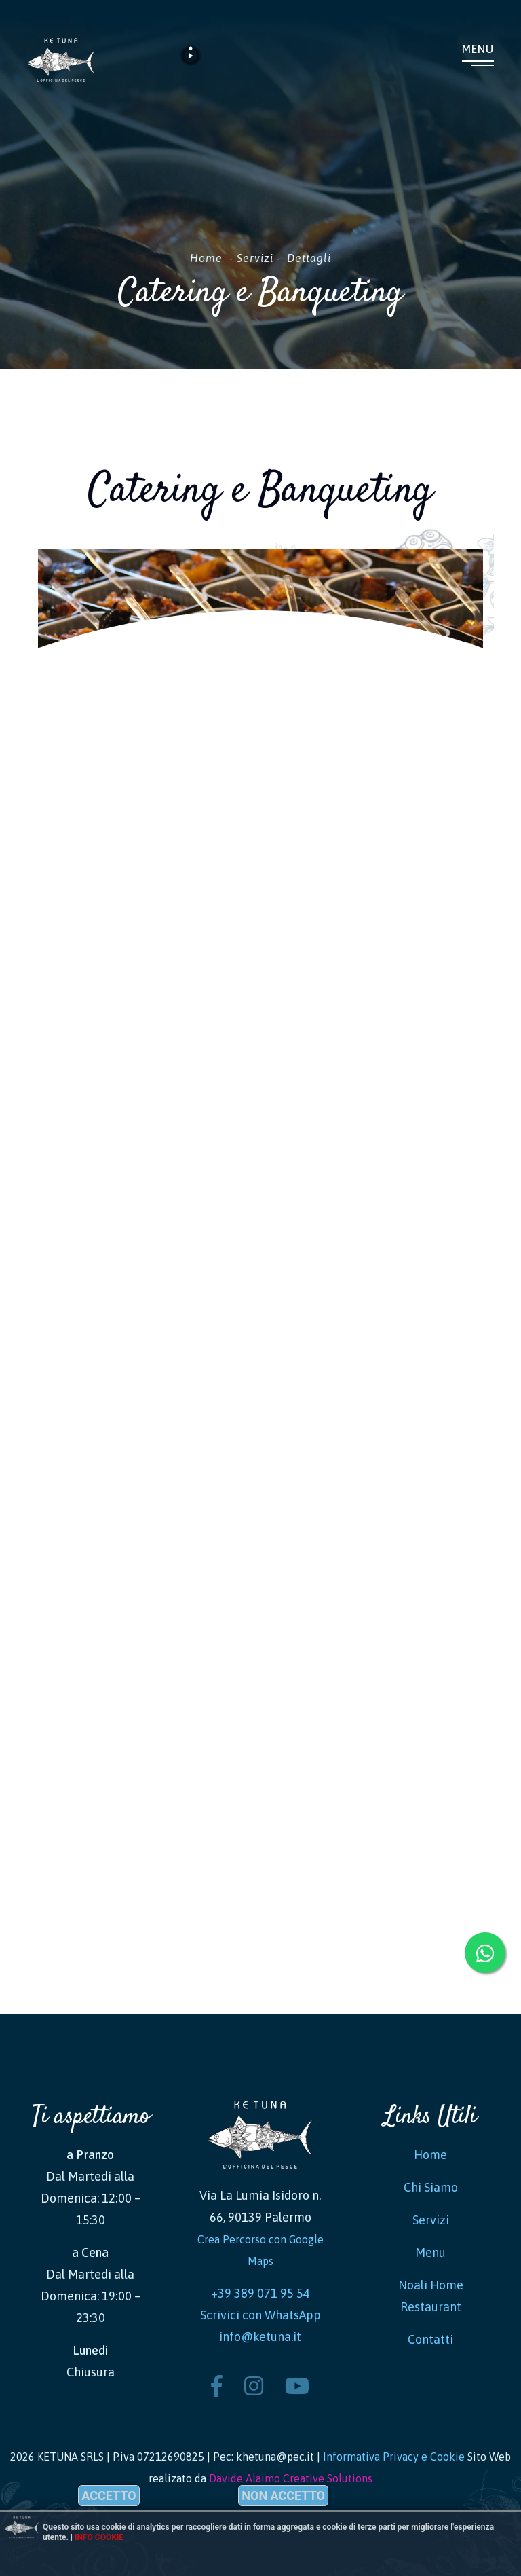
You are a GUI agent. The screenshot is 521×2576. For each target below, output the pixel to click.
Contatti (430, 2339)
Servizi (255, 258)
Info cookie (99, 2537)
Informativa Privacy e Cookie (394, 2456)
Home (206, 258)
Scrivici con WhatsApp (260, 2315)
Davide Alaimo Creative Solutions (290, 2478)
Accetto (108, 2495)
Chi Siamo (431, 2187)
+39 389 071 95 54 (260, 2293)
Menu (478, 49)
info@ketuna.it (260, 2337)
